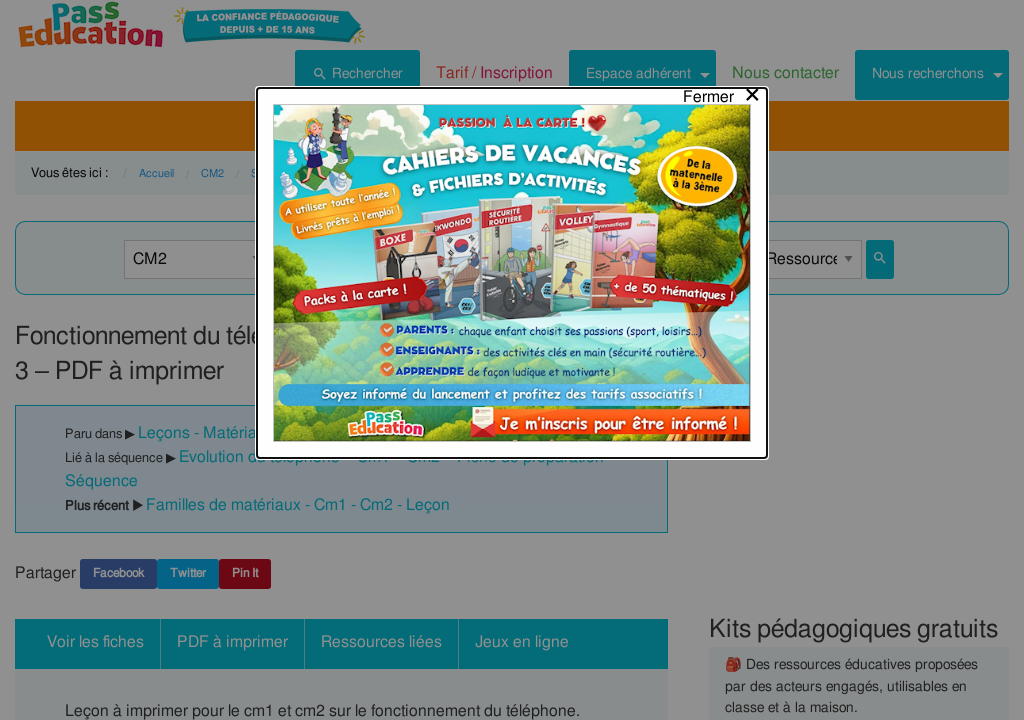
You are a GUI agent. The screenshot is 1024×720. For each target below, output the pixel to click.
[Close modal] (722, 27)
